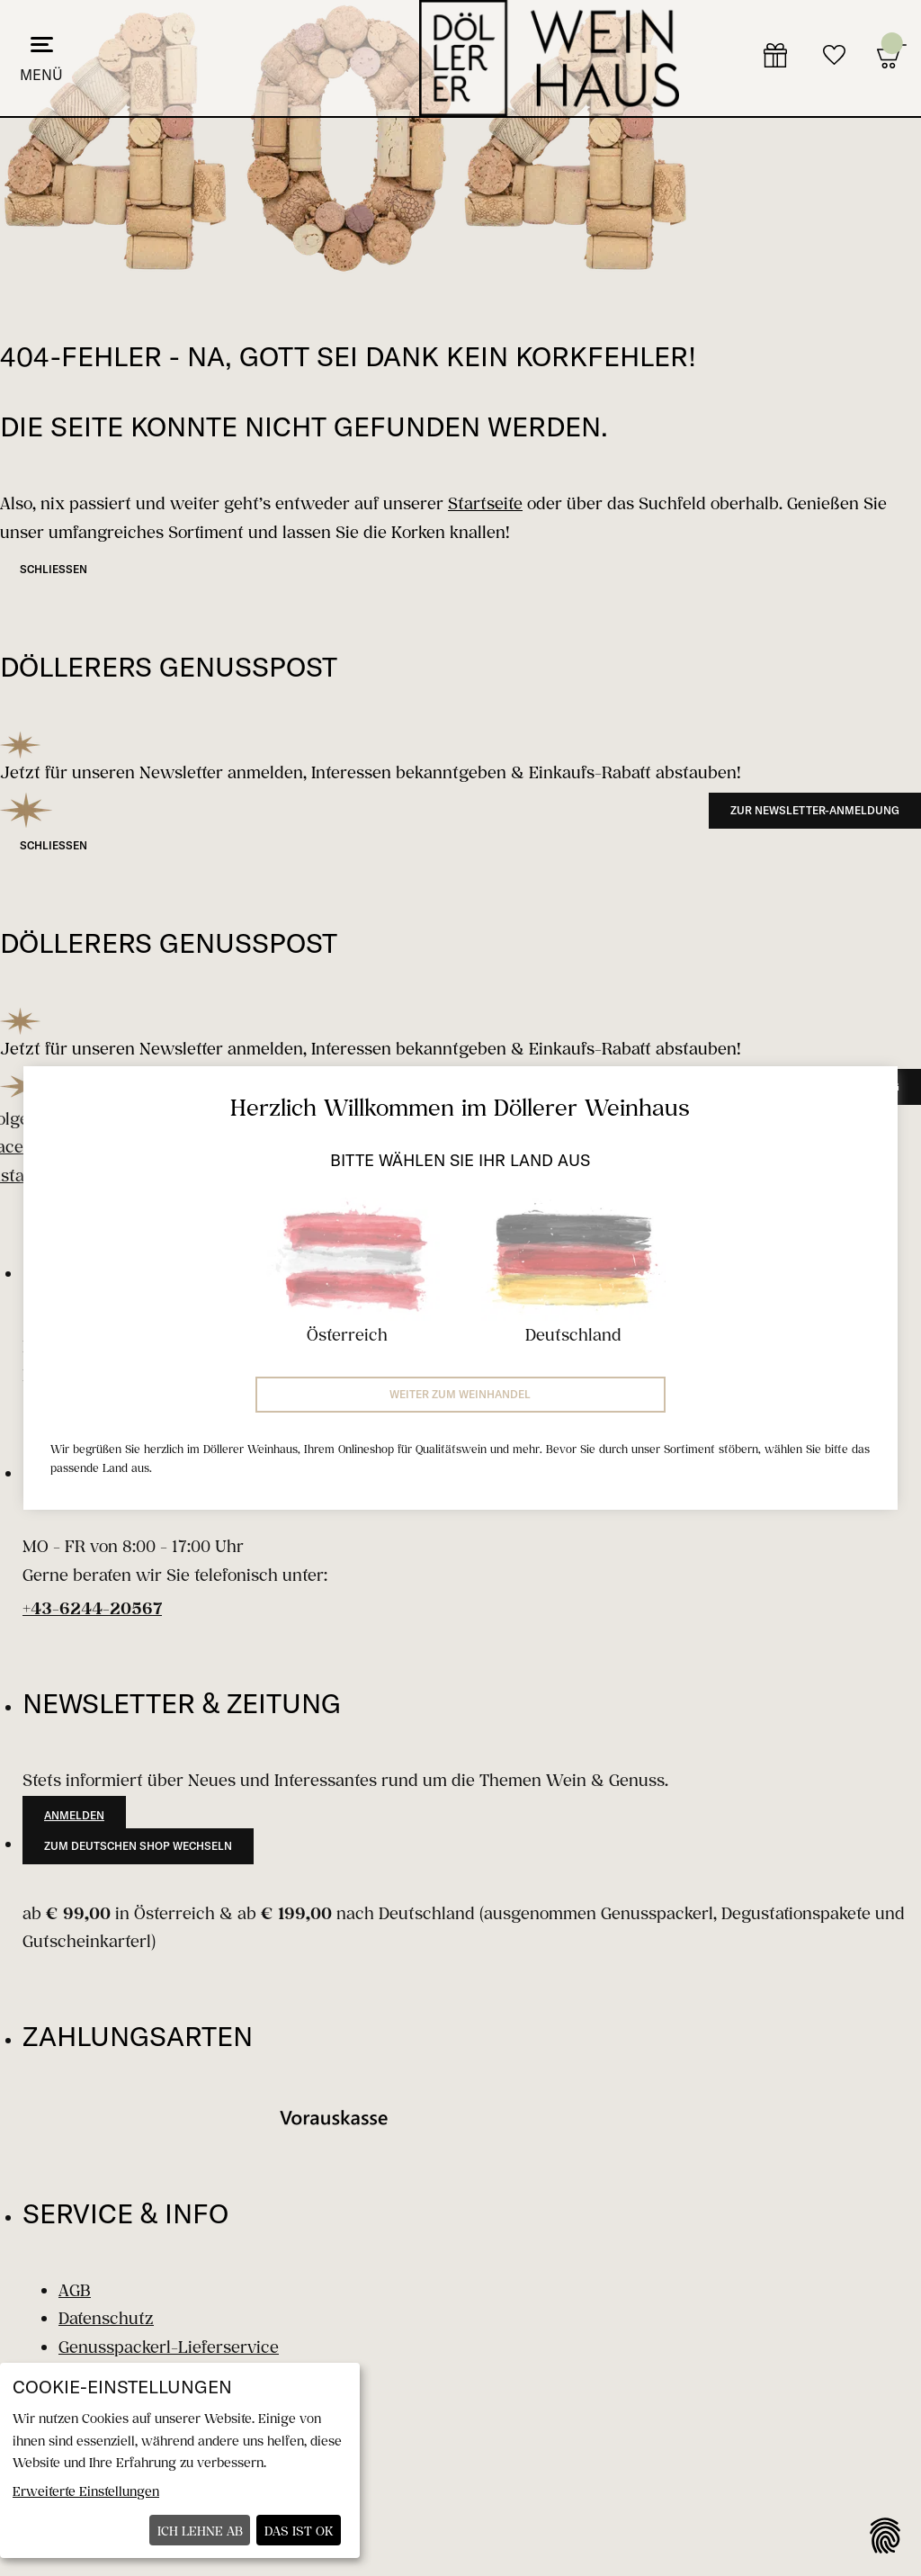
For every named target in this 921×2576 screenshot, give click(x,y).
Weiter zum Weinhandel (460, 1394)
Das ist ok (299, 2530)
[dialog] (180, 2460)
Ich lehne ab (200, 2530)
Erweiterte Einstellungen (86, 2491)
